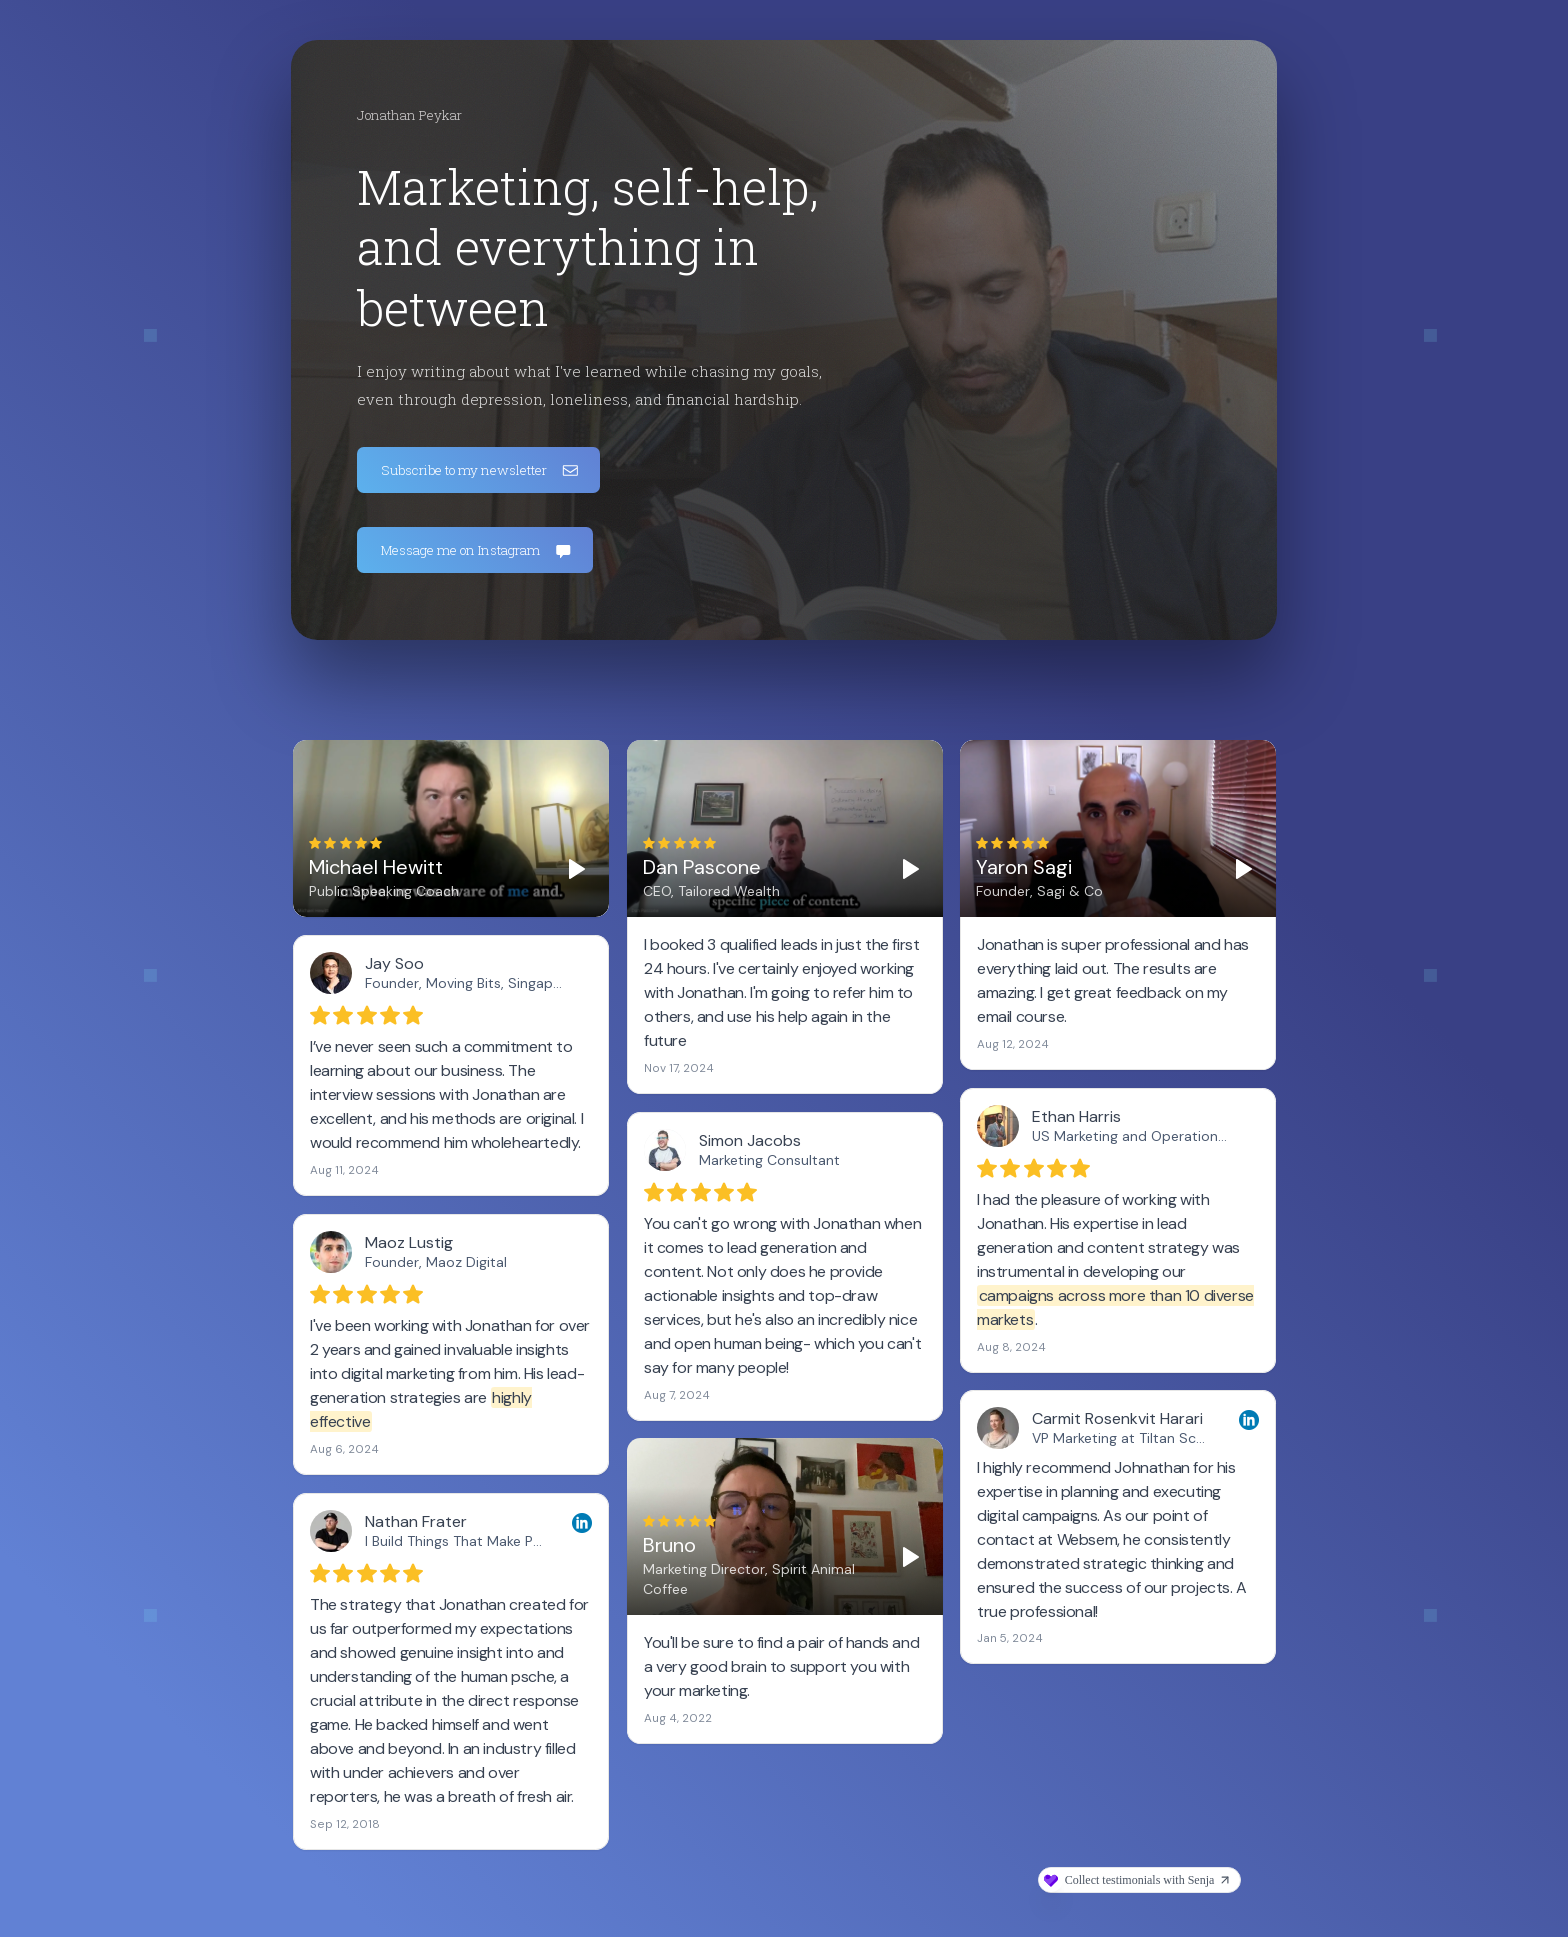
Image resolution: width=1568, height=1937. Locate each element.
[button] (478, 470)
